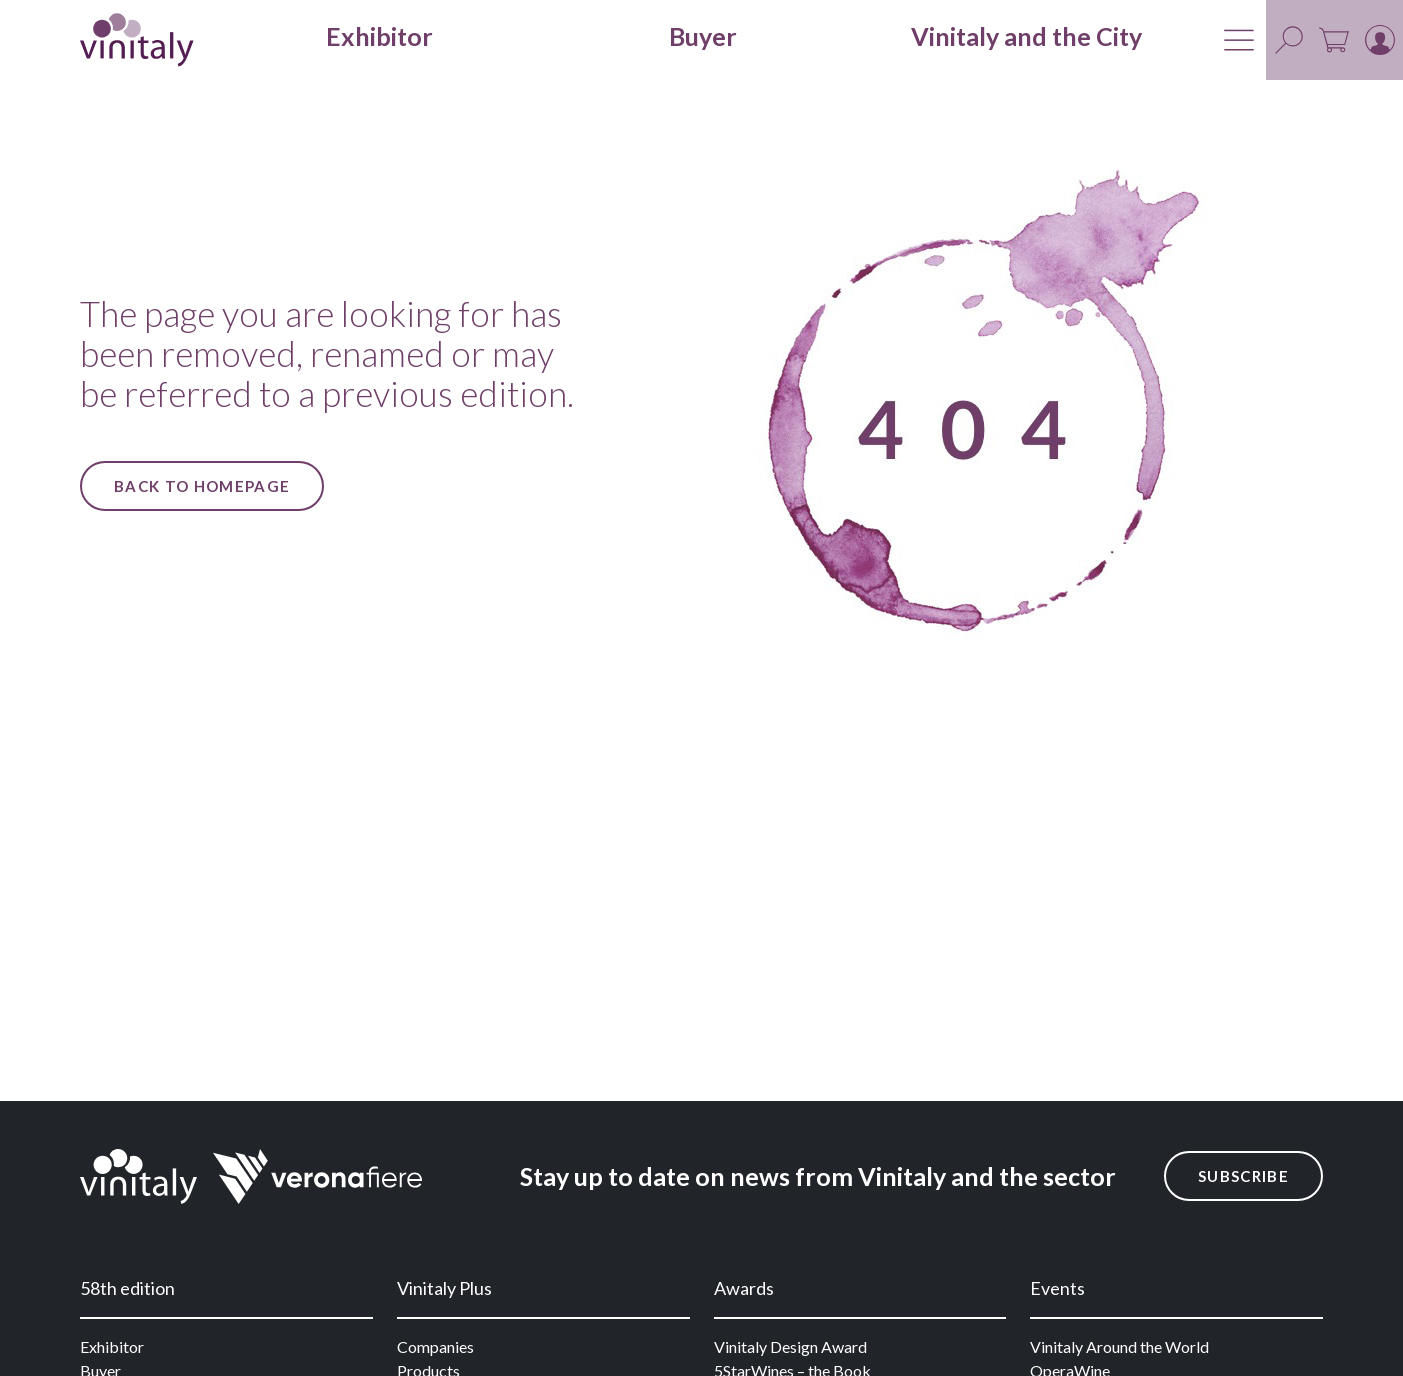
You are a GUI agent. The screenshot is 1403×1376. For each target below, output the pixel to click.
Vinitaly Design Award (790, 1346)
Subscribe (1243, 1176)
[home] (137, 40)
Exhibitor (112, 1346)
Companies (435, 1346)
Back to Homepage (202, 486)
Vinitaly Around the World (1119, 1346)
